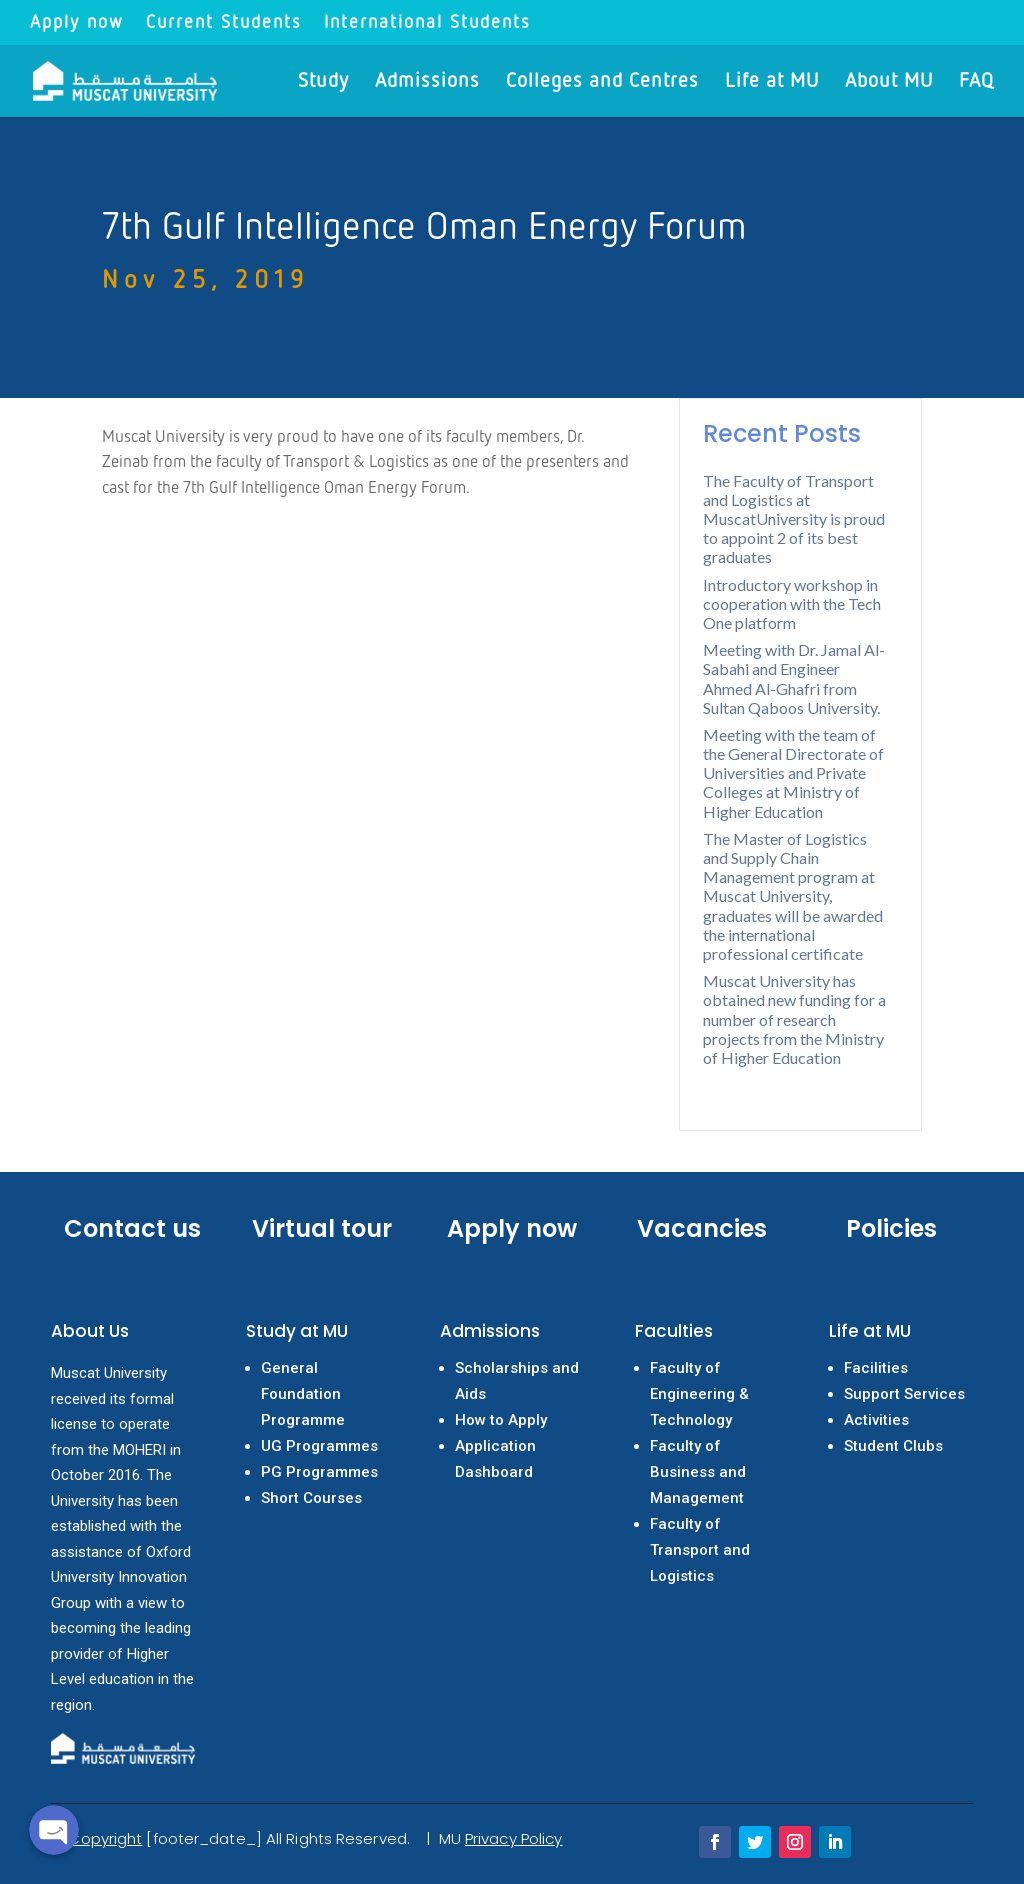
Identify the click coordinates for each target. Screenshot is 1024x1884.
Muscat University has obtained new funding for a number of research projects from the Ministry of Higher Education (794, 1019)
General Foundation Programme (303, 1394)
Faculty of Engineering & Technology (699, 1394)
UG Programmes (319, 1446)
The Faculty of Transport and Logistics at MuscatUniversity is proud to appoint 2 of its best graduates (794, 519)
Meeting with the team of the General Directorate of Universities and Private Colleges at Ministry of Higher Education (793, 773)
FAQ (976, 82)
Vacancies (702, 1228)
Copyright (105, 1838)
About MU (889, 82)
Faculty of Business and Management (698, 1472)
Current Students (224, 23)
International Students (427, 23)
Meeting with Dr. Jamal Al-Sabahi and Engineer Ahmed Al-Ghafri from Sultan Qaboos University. (794, 678)
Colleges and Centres (602, 82)
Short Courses (311, 1498)
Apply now (77, 23)
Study (323, 82)
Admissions (427, 82)
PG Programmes (319, 1472)
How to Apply (501, 1420)
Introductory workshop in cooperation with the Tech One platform (792, 603)
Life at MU (772, 82)
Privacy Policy (513, 1838)
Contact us (132, 1228)
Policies (891, 1228)
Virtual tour (322, 1228)
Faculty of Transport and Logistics (700, 1550)
